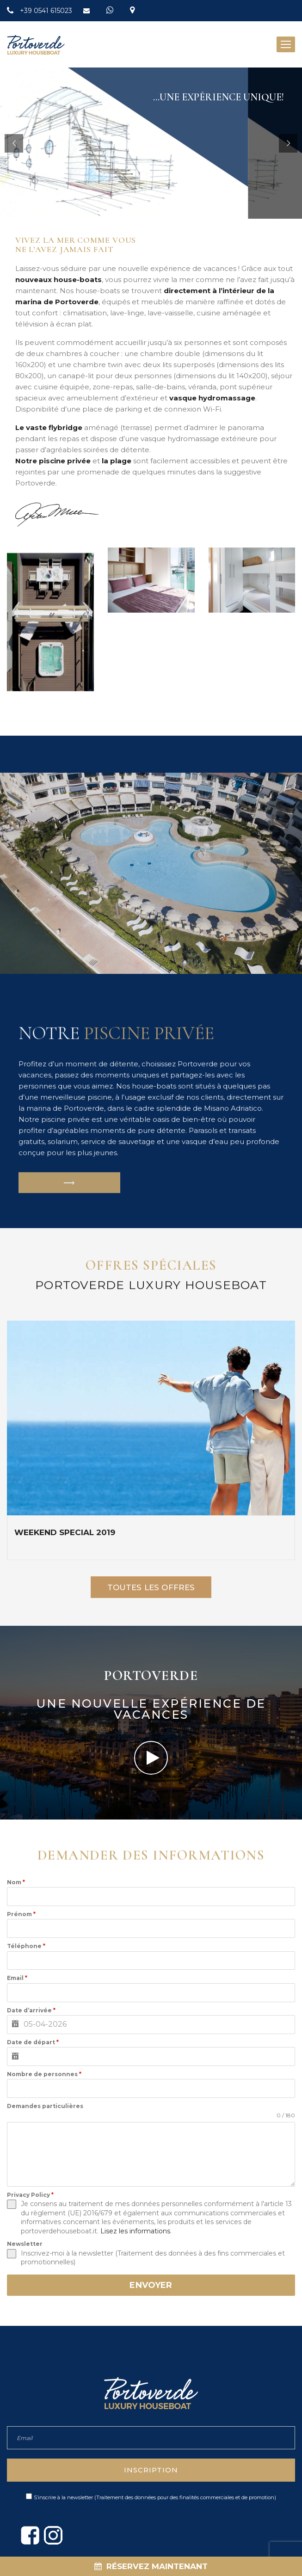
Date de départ (33, 2042)
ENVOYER (150, 2285)
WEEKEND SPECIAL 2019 (64, 1532)
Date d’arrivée (31, 2010)
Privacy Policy (30, 2194)
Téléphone (26, 1946)
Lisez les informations (135, 2231)
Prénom (21, 1914)
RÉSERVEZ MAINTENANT (151, 2566)
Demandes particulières (45, 2106)
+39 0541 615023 (47, 10)
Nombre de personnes (44, 2074)
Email (17, 1977)
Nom (16, 1882)
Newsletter (25, 2243)
